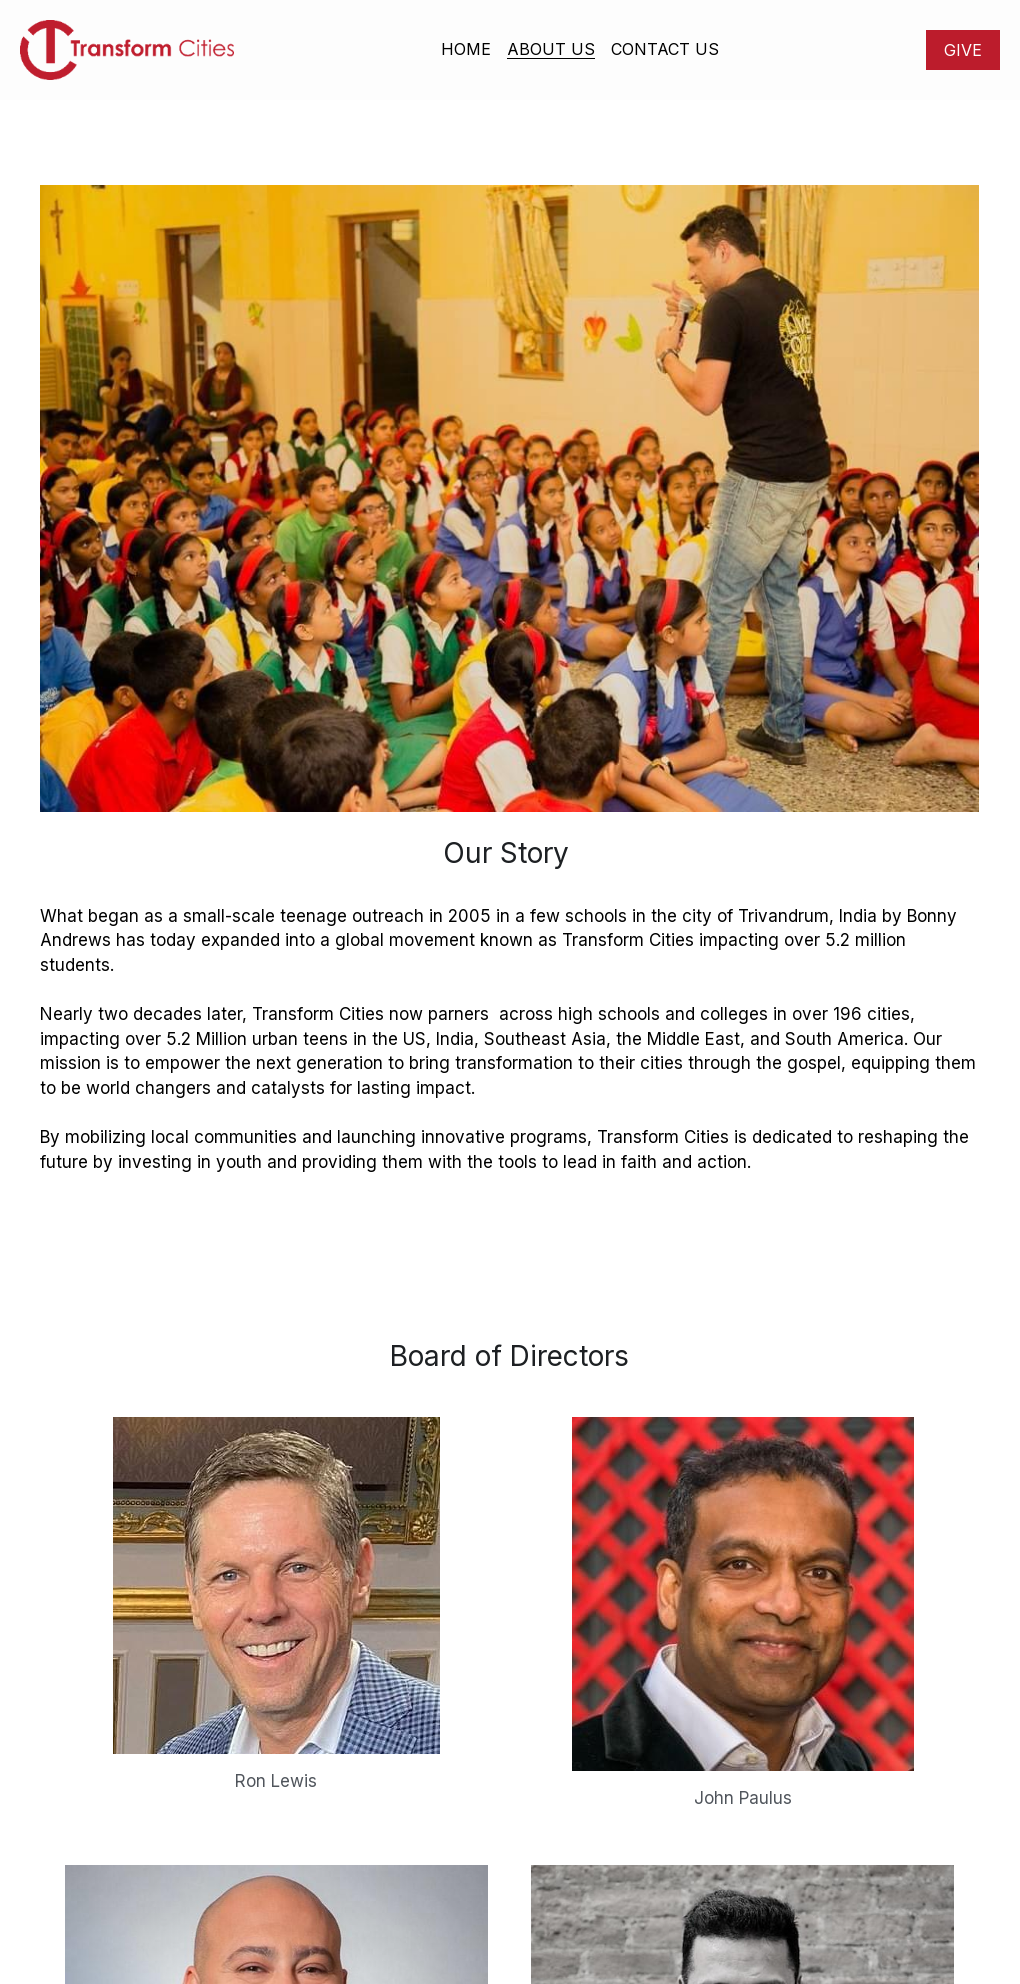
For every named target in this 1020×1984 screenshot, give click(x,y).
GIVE (963, 50)
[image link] (127, 48)
